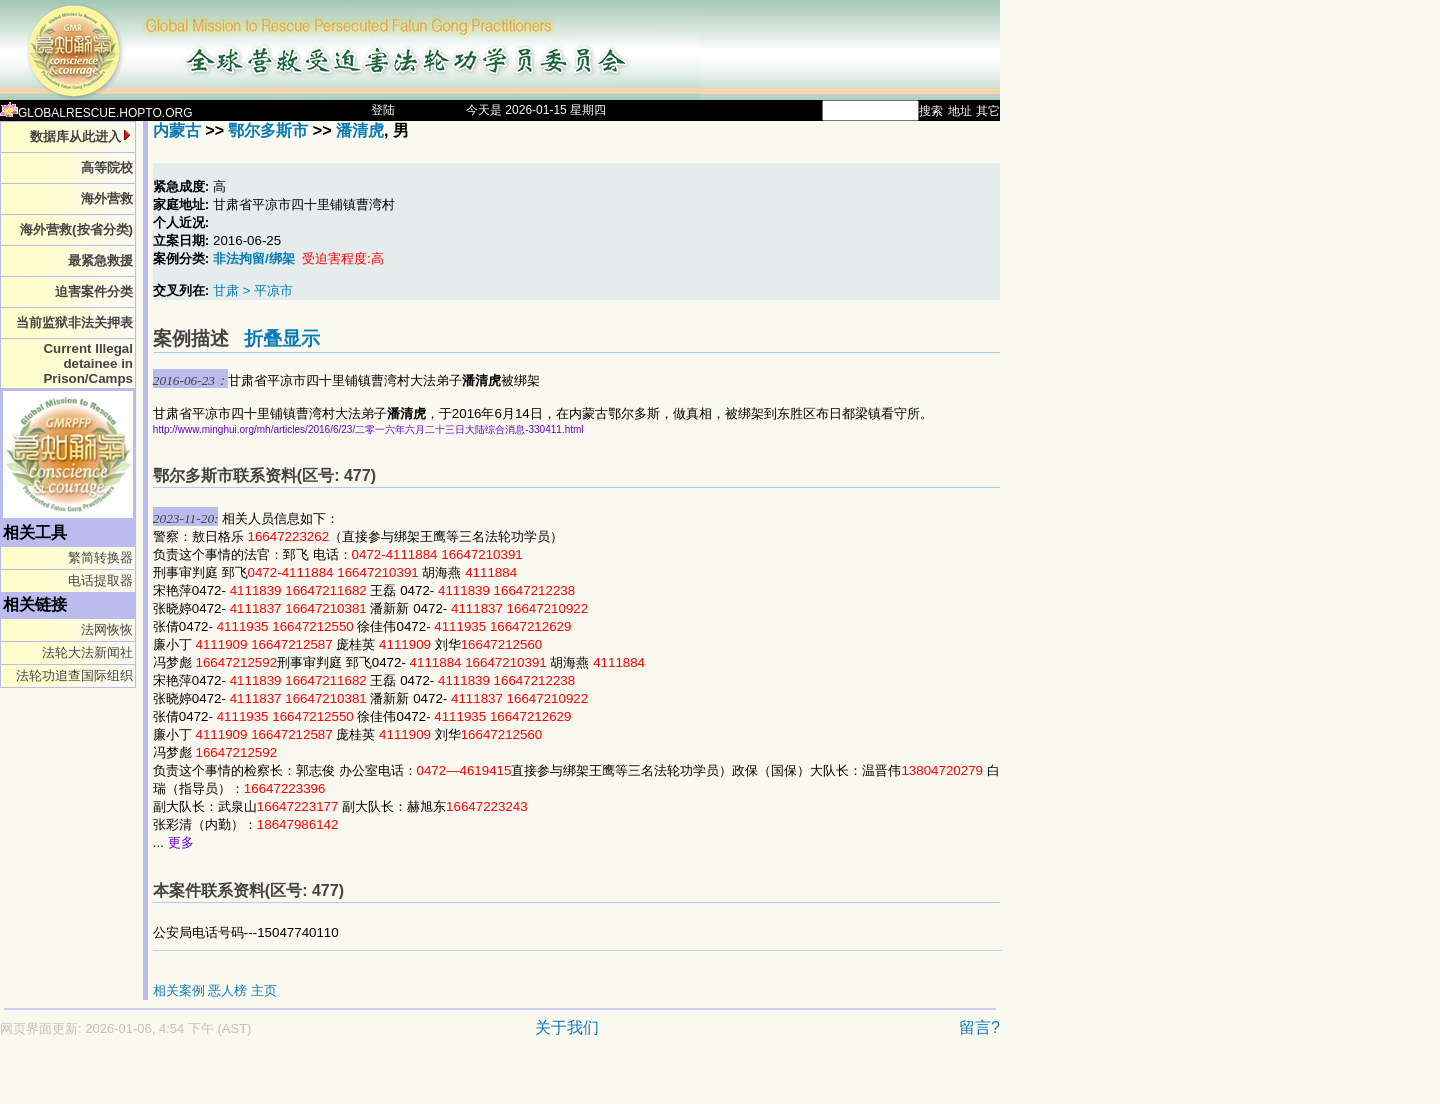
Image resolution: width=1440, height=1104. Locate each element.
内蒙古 (177, 130)
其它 (988, 111)
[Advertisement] (430, 1080)
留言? (979, 1027)
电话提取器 (100, 580)
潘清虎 (360, 130)
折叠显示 (282, 338)
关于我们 (567, 1027)
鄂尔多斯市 (268, 130)
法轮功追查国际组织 (74, 675)
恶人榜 (227, 990)
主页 (264, 990)
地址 (960, 111)
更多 (181, 842)
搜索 (931, 111)
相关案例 (179, 990)
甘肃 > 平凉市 (253, 290)
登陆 (383, 110)
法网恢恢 (107, 629)
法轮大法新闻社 (87, 652)
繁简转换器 (100, 557)
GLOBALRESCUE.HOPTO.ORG (96, 113)
